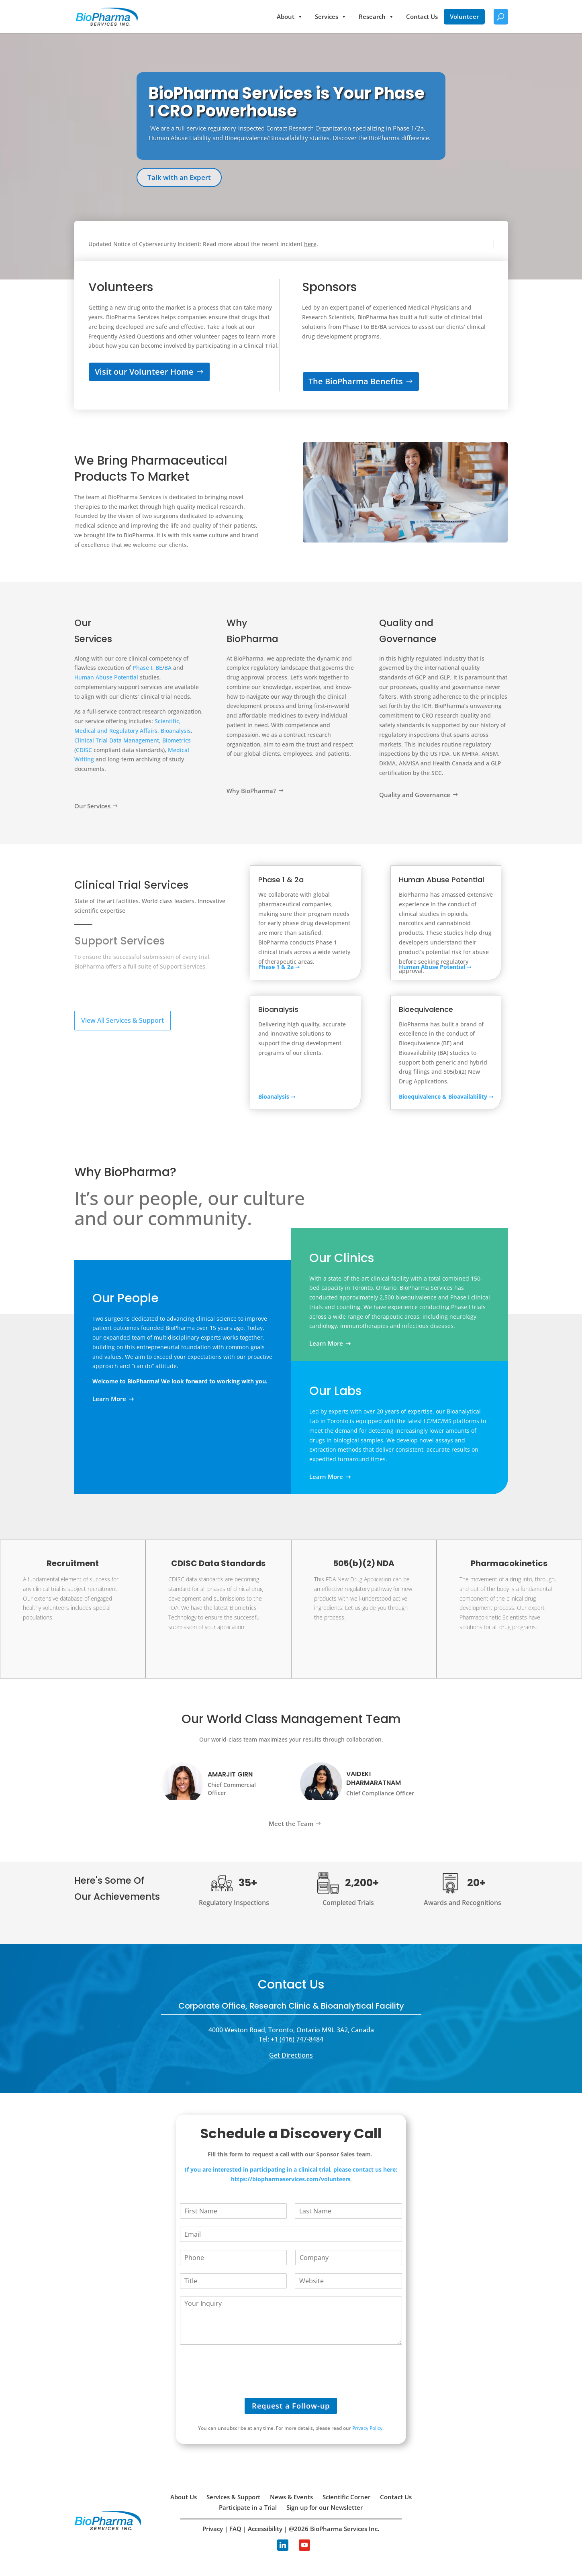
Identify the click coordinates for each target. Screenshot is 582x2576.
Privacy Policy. (368, 2428)
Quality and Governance (414, 795)
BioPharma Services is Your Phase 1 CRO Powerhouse (287, 102)
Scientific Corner (346, 2497)
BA (168, 667)
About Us (183, 2497)
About (290, 16)
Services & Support (233, 2497)
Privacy (212, 2529)
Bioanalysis (176, 730)
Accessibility (265, 2529)
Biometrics (176, 740)
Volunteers (120, 287)
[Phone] (233, 2257)
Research (376, 16)
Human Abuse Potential (106, 677)
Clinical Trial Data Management (116, 740)
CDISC (84, 750)
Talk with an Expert (179, 177)
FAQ (235, 2529)
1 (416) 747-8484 (298, 2039)
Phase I (142, 667)
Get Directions (291, 2055)
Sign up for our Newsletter (324, 2507)
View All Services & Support (122, 1020)
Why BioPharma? (251, 791)
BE (158, 667)
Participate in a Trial (248, 2507)
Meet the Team (291, 1823)
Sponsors (329, 287)
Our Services (92, 806)
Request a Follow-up (291, 2406)
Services (331, 16)
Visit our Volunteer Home (144, 371)
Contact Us (422, 16)
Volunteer (464, 16)
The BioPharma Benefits (355, 381)
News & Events (291, 2497)
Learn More (109, 1399)
